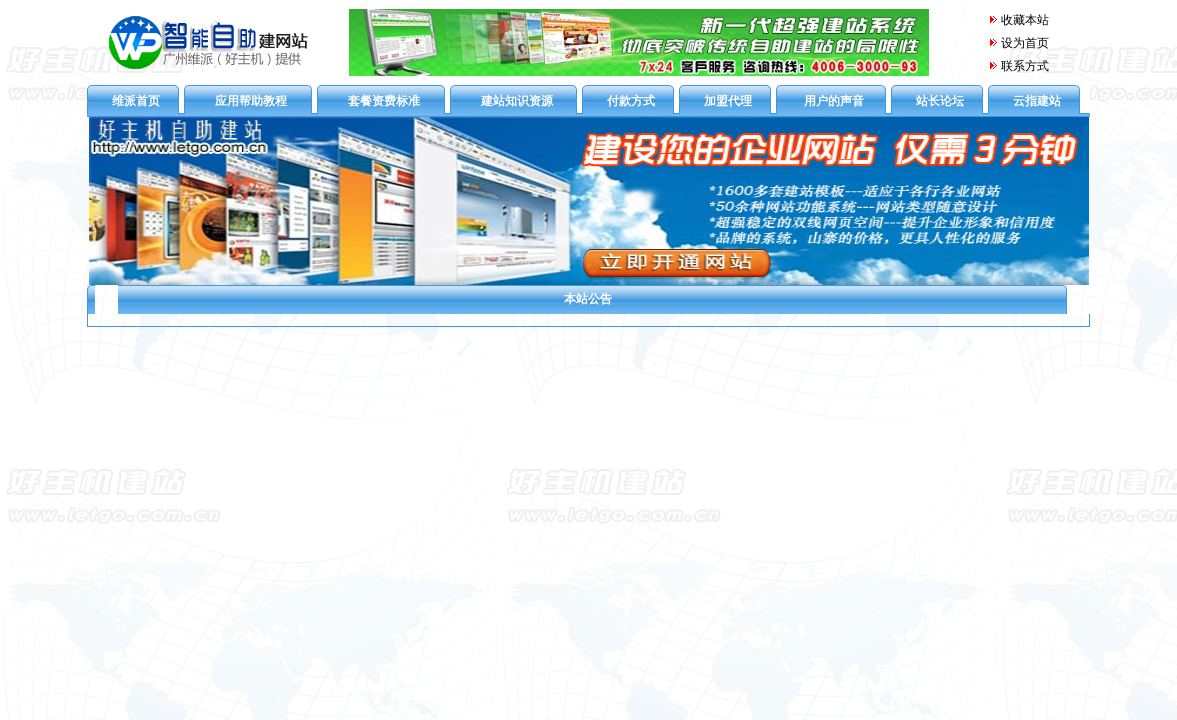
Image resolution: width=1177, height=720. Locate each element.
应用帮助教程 (251, 101)
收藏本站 (1018, 20)
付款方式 (631, 101)
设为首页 (1025, 43)
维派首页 (136, 101)
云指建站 (1037, 101)
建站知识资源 (517, 101)
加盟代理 (728, 101)
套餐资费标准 (384, 101)
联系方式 (1025, 66)
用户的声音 (834, 101)
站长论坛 (940, 101)
